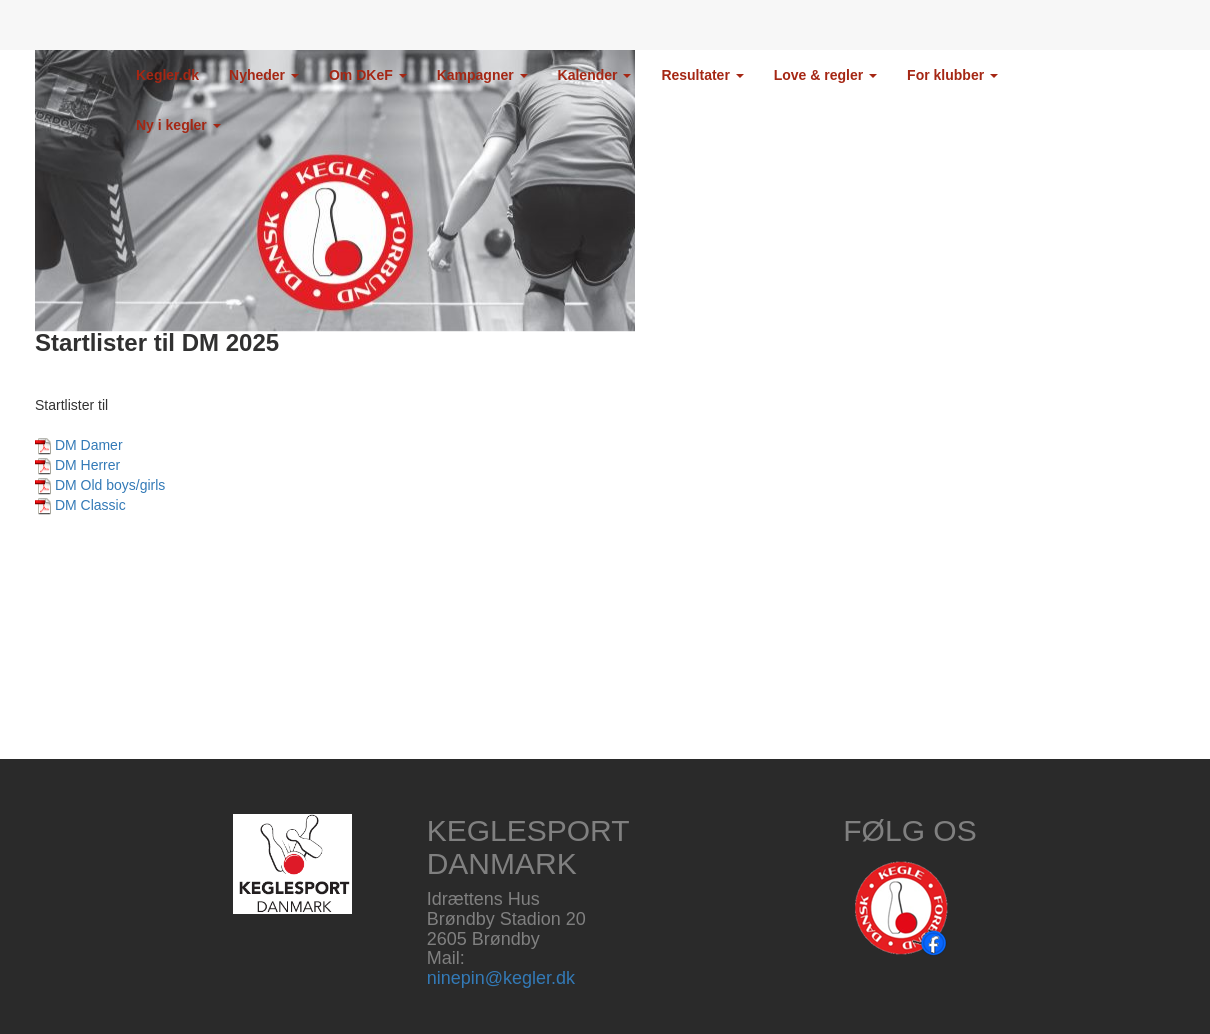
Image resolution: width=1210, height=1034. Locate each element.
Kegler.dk (167, 75)
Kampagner (482, 75)
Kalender (595, 75)
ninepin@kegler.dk (501, 978)
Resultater (702, 75)
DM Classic (90, 505)
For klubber (952, 75)
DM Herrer (87, 465)
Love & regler (825, 75)
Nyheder (264, 75)
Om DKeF (368, 75)
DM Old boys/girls (110, 485)
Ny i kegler (178, 125)
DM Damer (89, 445)
